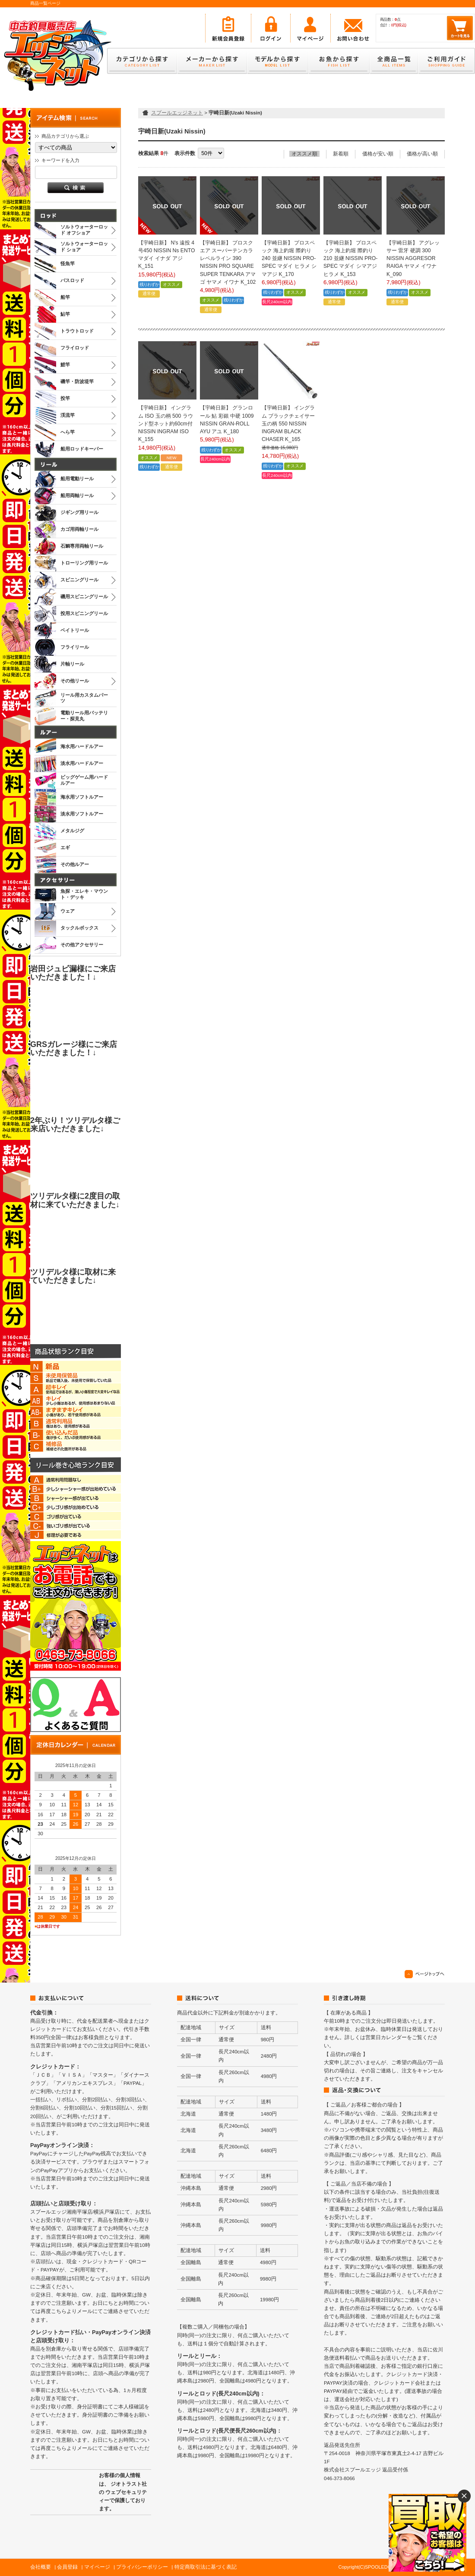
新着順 (340, 154)
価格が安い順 (377, 154)
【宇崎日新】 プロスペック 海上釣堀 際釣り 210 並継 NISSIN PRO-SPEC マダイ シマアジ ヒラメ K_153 (350, 258)
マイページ (97, 2567)
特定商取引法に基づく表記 (205, 2567)
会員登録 (67, 2567)
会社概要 (40, 2567)
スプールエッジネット (177, 112)
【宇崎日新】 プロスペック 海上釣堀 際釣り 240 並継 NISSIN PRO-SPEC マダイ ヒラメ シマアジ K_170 (289, 258)
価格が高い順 (422, 154)
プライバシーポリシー (142, 2567)
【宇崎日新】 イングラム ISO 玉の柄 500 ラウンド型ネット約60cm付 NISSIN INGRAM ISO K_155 (165, 423)
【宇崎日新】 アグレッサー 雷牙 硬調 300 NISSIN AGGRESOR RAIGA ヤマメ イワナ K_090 (413, 258)
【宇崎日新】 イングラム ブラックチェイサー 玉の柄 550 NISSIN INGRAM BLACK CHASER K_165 (288, 423)
